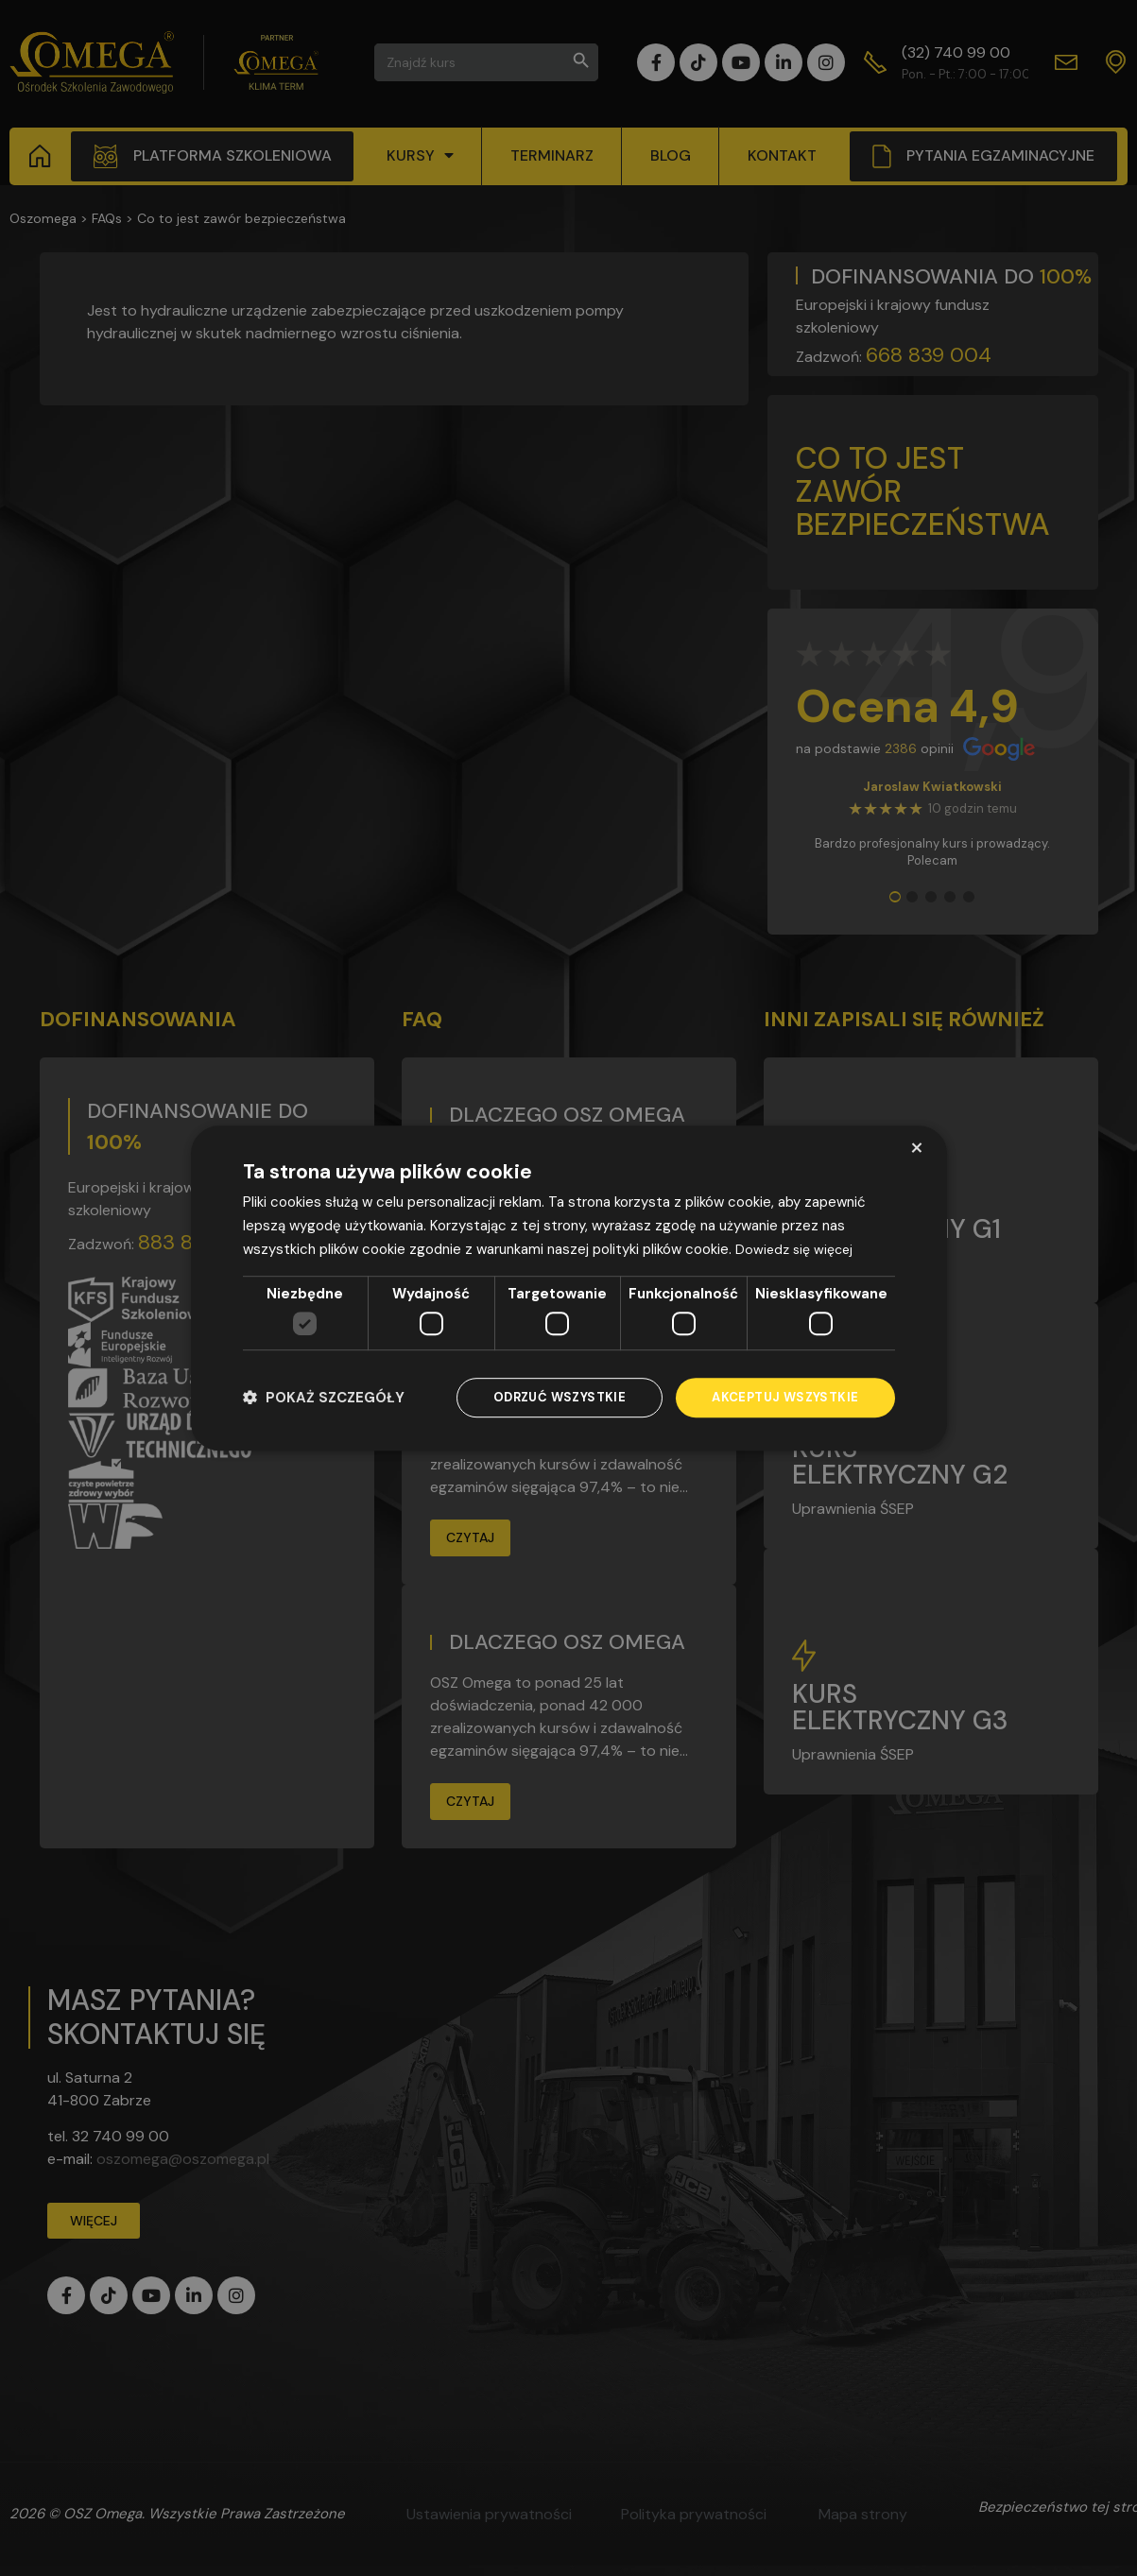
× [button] (916, 1147)
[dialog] (569, 1288)
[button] (324, 1398)
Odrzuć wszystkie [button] (548, 1397)
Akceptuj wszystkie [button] (781, 1397)
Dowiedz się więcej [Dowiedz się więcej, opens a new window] (797, 1247)
